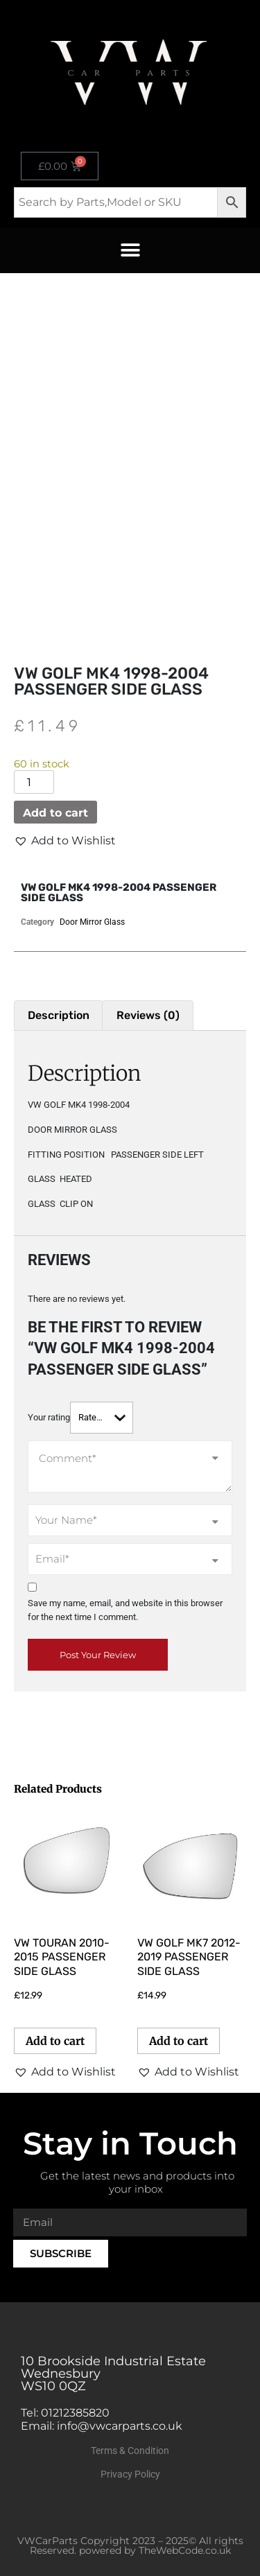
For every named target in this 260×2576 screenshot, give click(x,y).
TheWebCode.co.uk (185, 2550)
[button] (130, 250)
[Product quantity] (34, 782)
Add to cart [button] (55, 2041)
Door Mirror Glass (92, 922)
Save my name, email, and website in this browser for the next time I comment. (125, 1610)
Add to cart (55, 812)
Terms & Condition (130, 2451)
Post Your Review (98, 1654)
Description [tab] (58, 1015)
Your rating (49, 1417)
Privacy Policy (130, 2474)
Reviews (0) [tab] (148, 1015)
